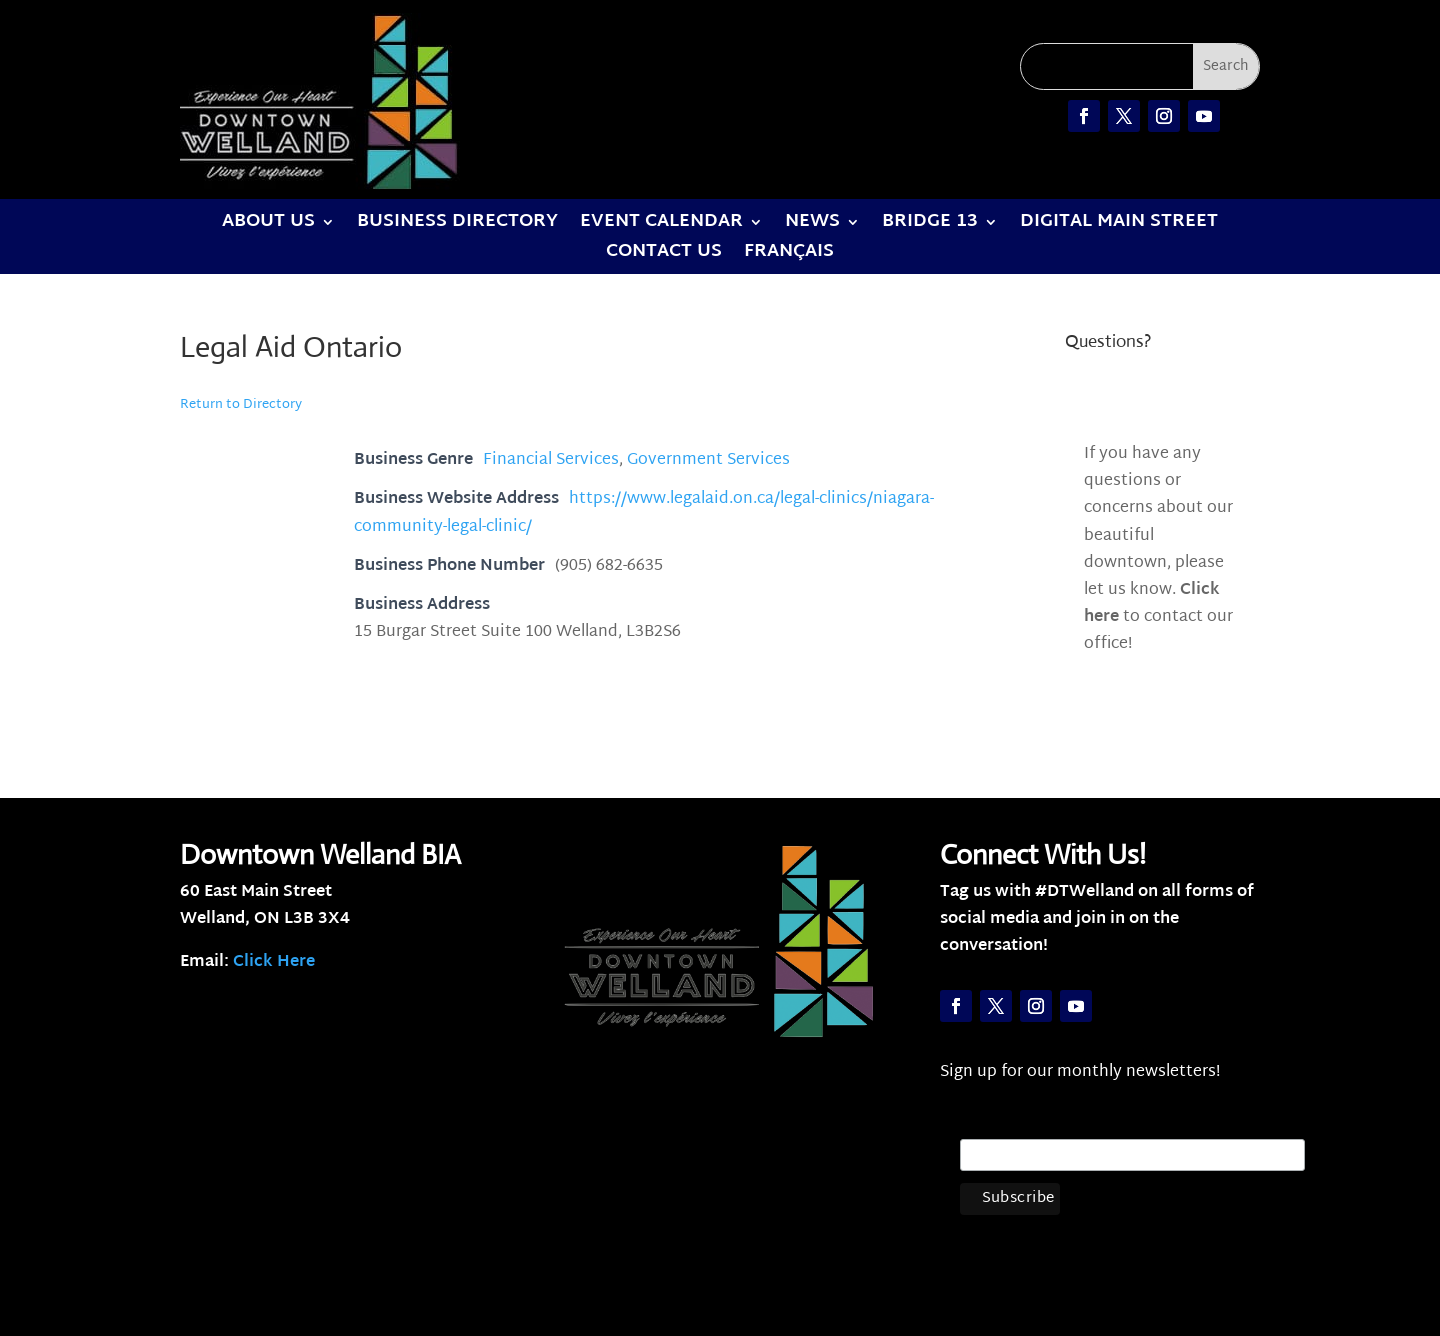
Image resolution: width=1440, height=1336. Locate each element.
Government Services (708, 460)
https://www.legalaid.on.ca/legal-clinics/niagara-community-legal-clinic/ (644, 513)
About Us (268, 226)
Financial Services (551, 460)
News (812, 226)
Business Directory (457, 226)
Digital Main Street (1119, 226)
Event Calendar (661, 226)
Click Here (274, 962)
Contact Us (664, 256)
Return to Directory (241, 405)
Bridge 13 (930, 226)
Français (789, 256)
